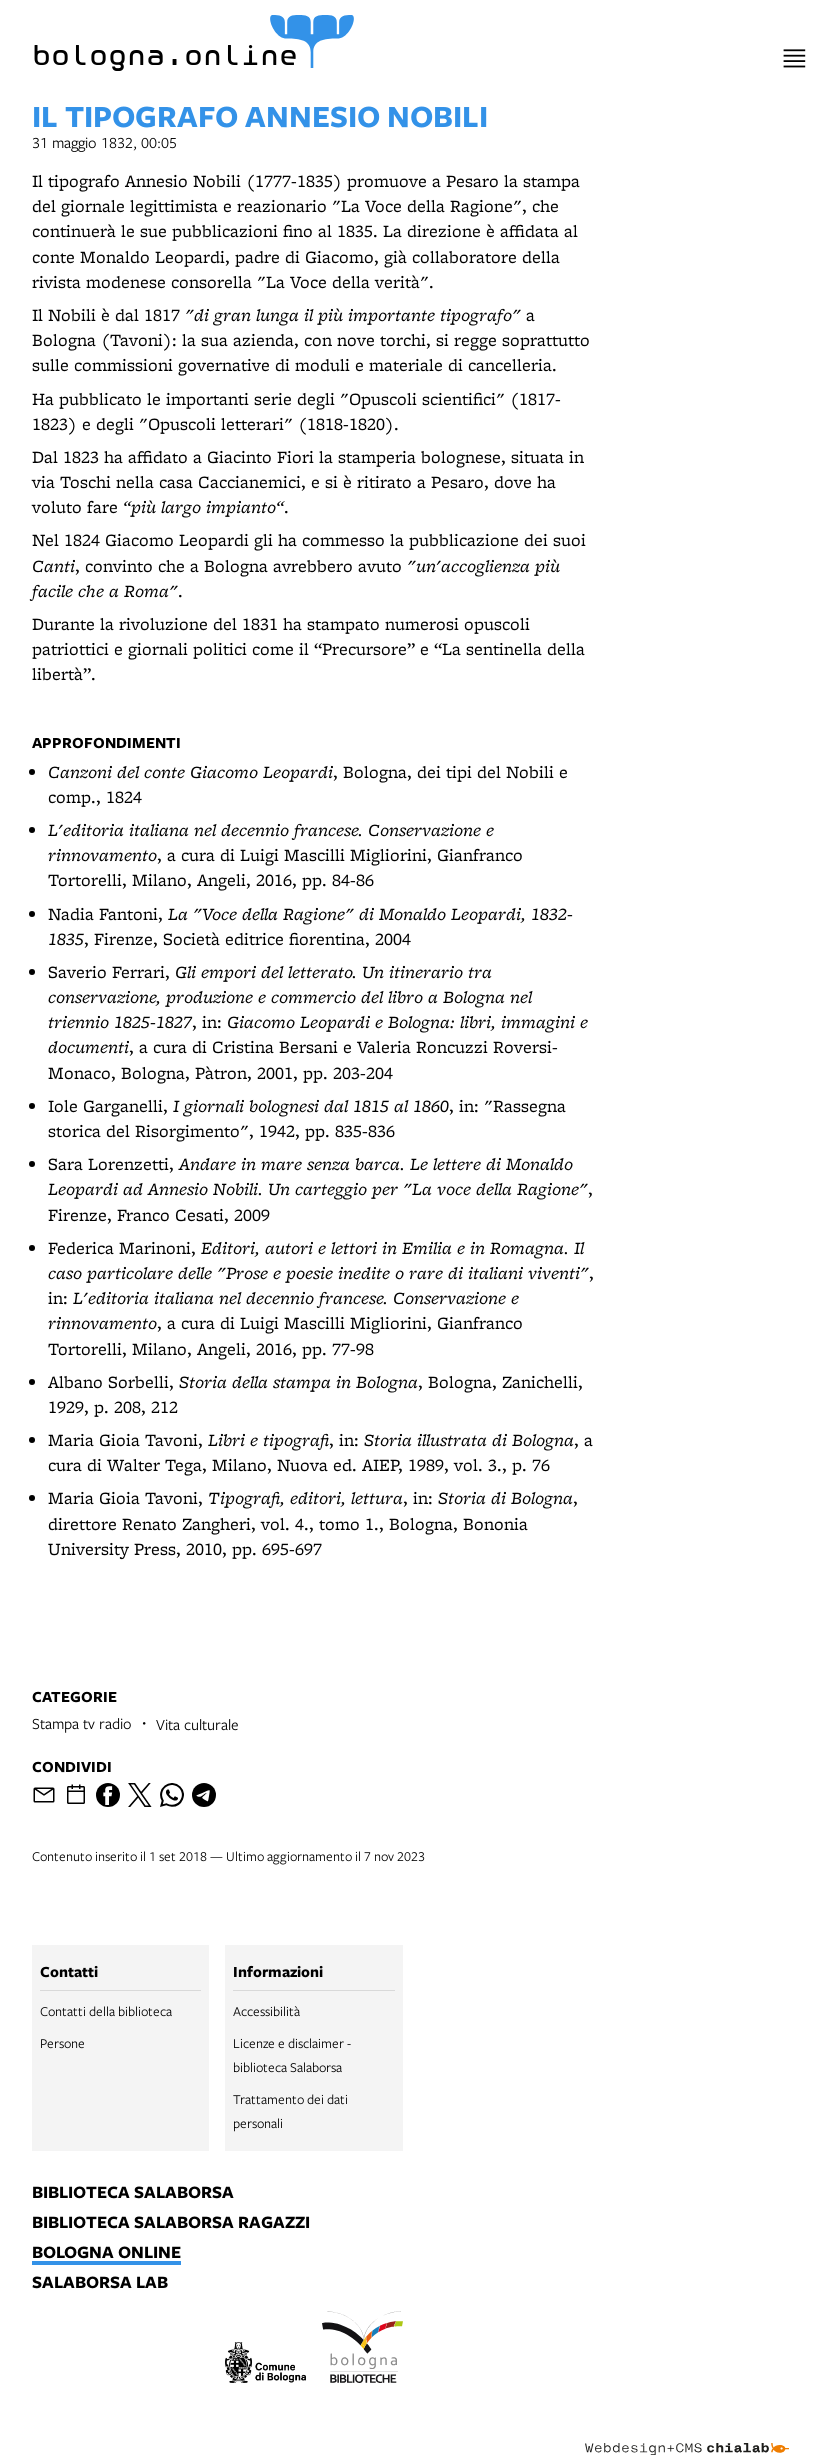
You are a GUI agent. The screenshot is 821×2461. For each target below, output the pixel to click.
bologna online (106, 2253)
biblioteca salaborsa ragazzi (171, 2223)
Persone (62, 2043)
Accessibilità (266, 2011)
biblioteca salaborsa (133, 2193)
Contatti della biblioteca (106, 2011)
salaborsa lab (100, 2283)
